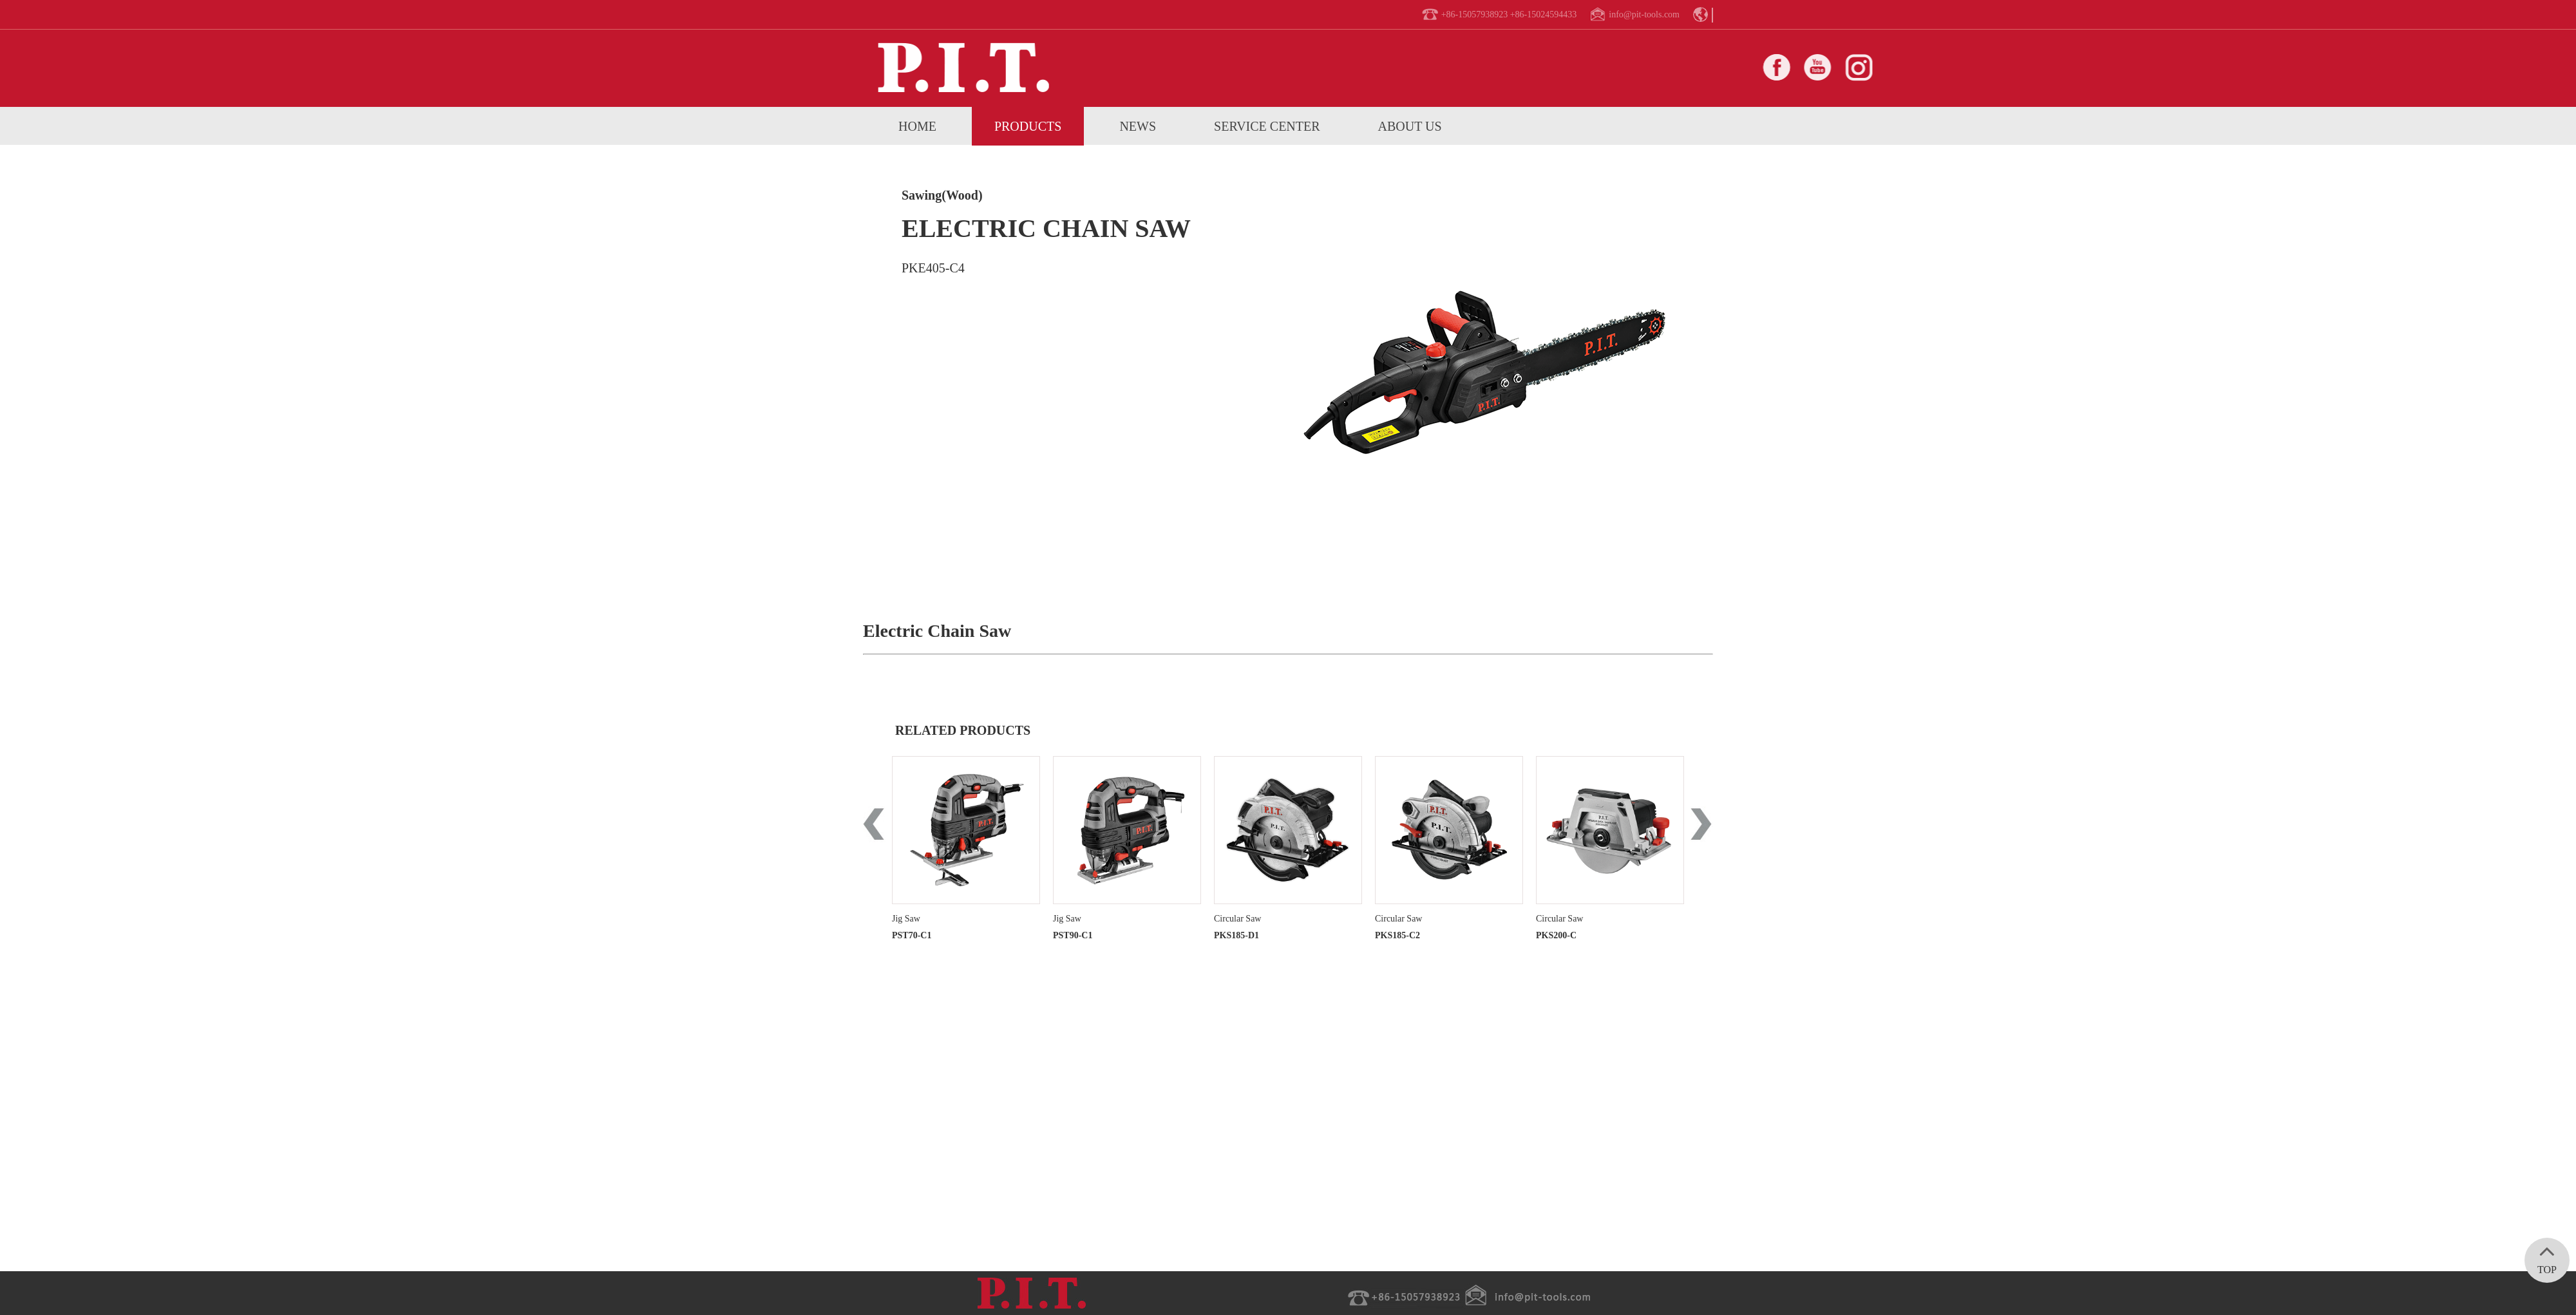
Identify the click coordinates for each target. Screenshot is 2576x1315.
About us (1410, 126)
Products (1027, 126)
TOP (2547, 1256)
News (1137, 126)
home (917, 126)
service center (1267, 126)
